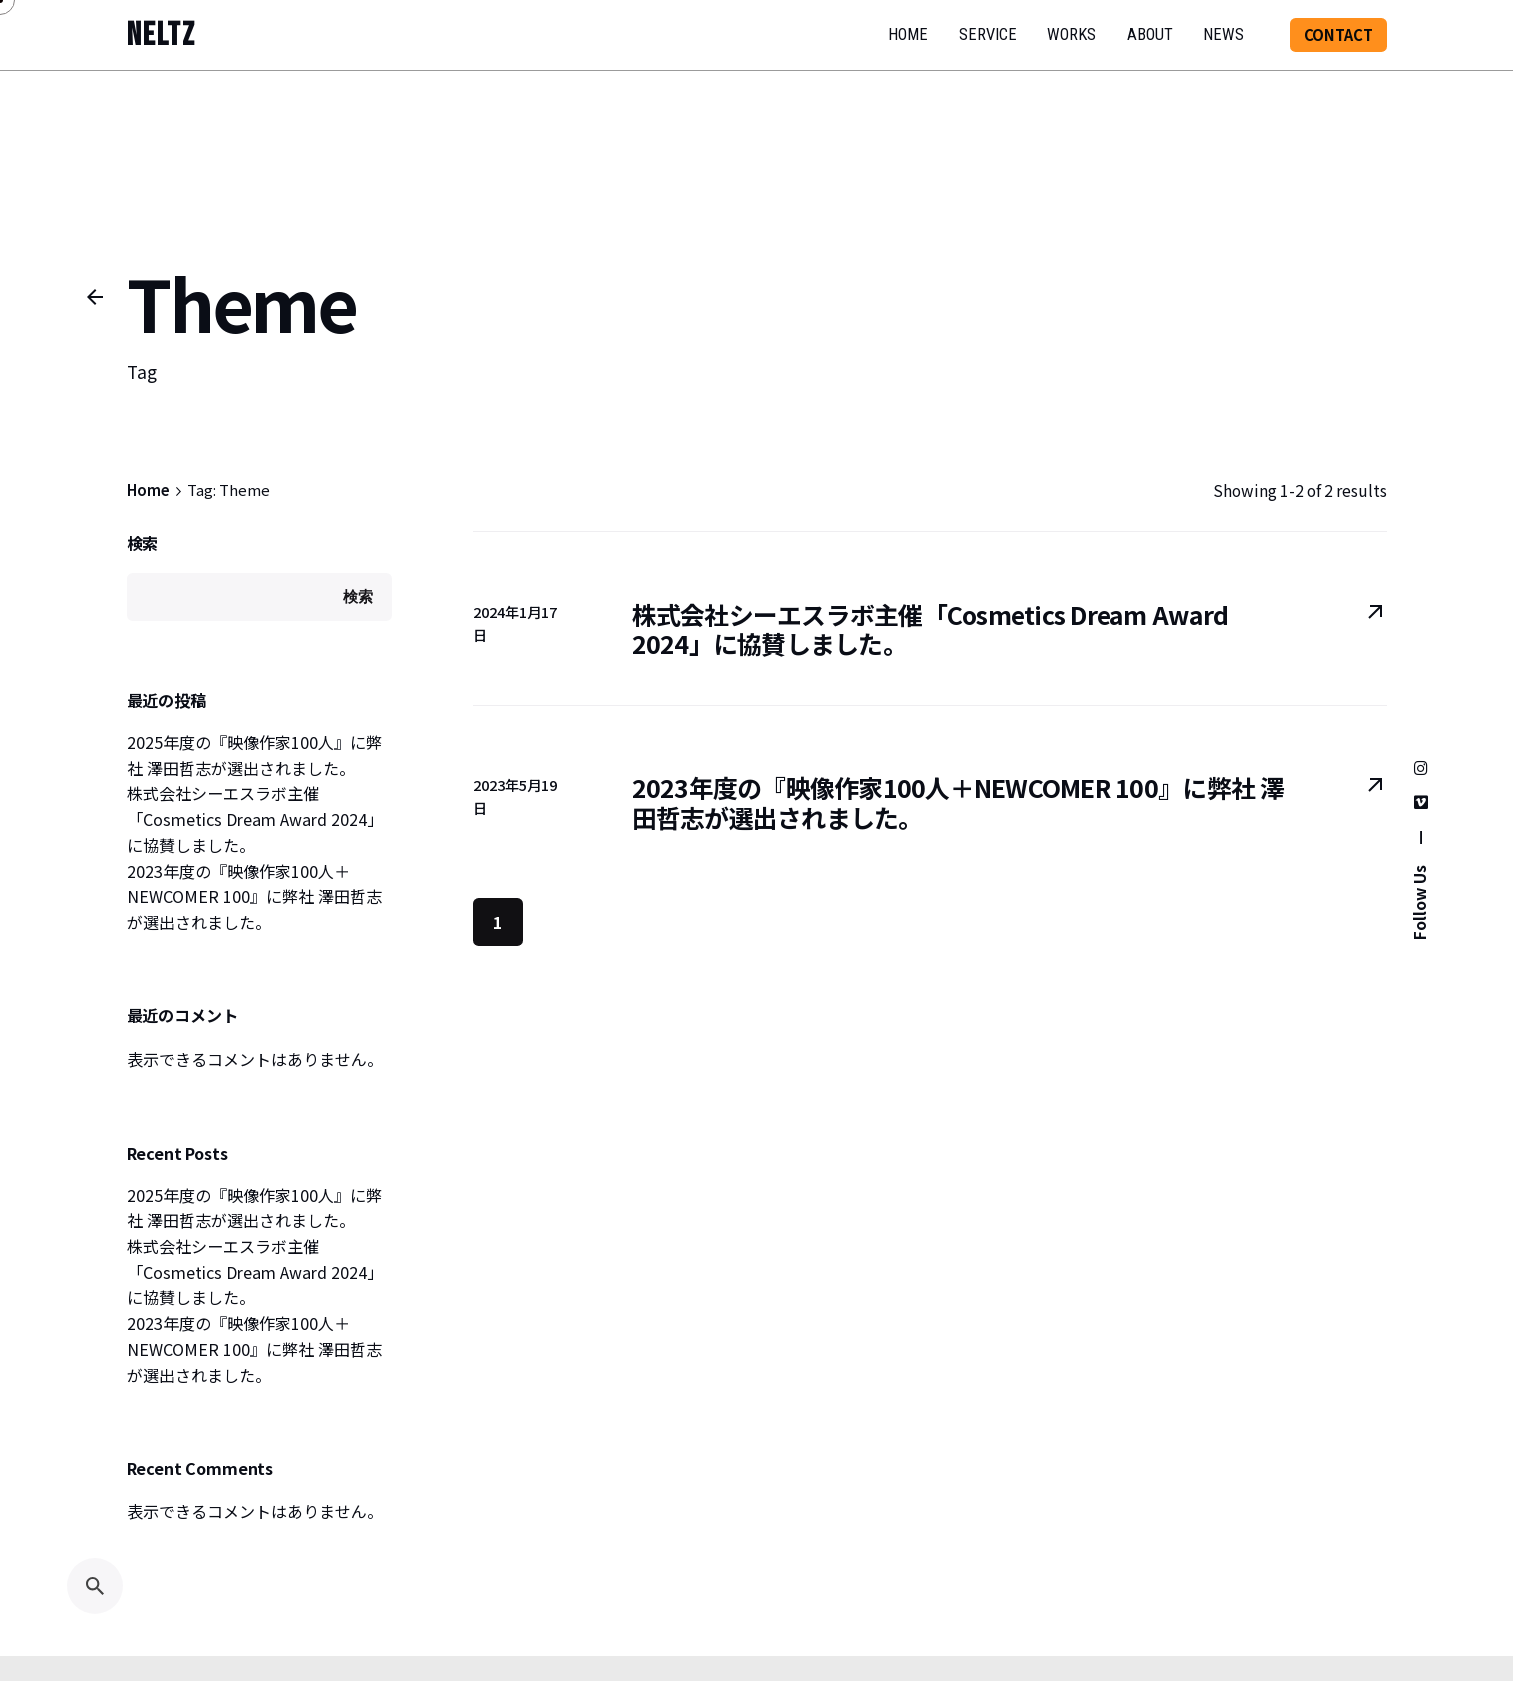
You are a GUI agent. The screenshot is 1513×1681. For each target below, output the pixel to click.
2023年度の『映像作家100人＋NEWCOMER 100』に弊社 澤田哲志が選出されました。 (254, 896)
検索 (143, 543)
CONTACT (1338, 34)
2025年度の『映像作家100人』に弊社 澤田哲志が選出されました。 (254, 755)
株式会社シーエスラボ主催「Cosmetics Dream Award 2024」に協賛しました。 (255, 818)
